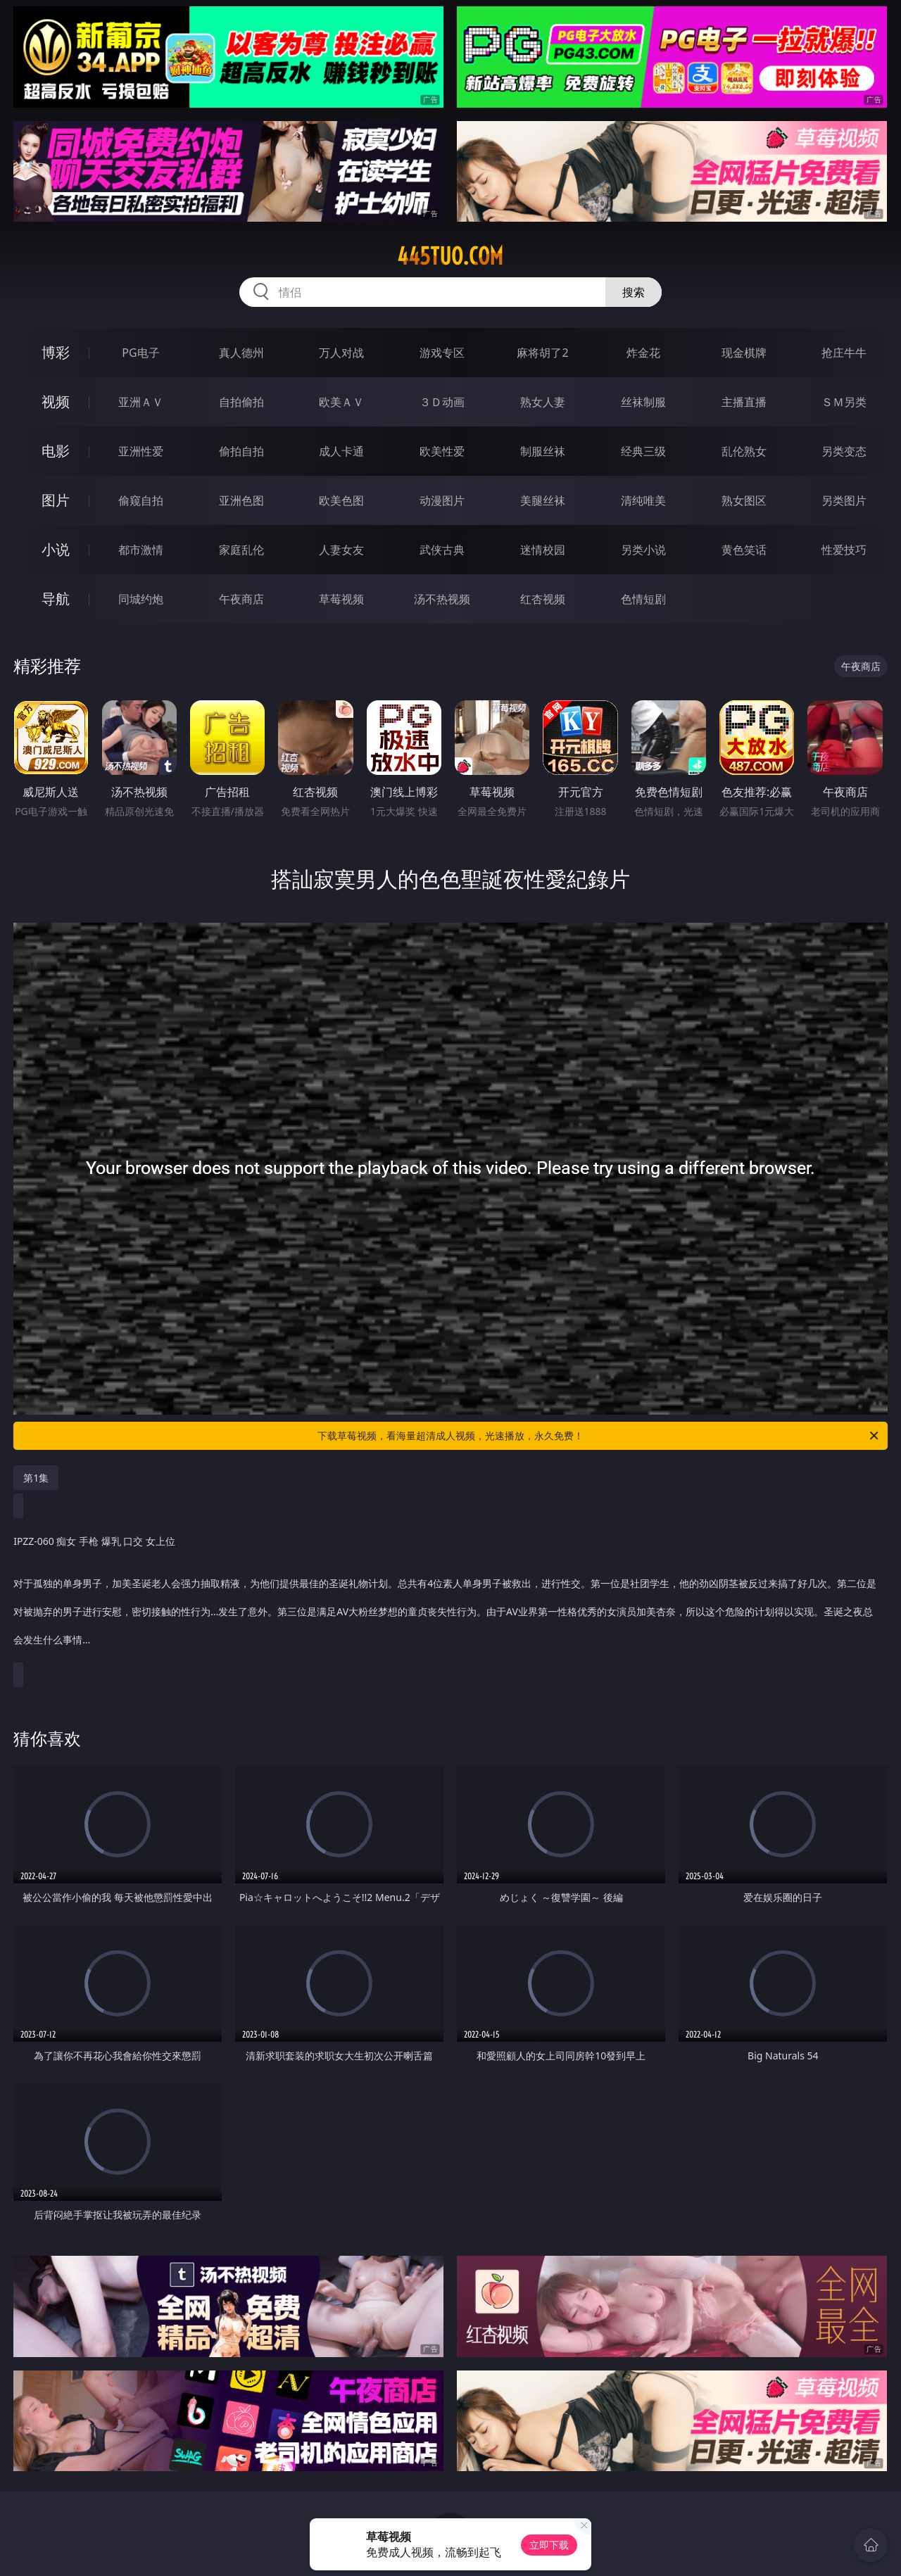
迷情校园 (542, 549)
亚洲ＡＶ (140, 402)
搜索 (633, 292)
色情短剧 (643, 599)
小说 (56, 549)
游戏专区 (442, 352)
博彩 (56, 352)
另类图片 (844, 500)
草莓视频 (341, 599)
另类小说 (643, 549)
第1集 (36, 1477)
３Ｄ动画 (442, 402)
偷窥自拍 (140, 500)
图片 (56, 500)
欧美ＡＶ (341, 402)
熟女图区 (744, 500)
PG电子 (140, 352)
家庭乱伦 (241, 549)
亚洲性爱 (140, 451)
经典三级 (643, 451)
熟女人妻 (542, 402)
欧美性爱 (442, 451)
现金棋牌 (744, 352)
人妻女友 (341, 549)
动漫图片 (442, 500)
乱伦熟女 (744, 451)
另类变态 (844, 451)
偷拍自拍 (241, 451)
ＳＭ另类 (844, 402)
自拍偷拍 (241, 402)
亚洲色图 (241, 500)
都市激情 (140, 549)
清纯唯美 (643, 500)
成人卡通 (341, 451)
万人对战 (341, 352)
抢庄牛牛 (844, 352)
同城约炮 (140, 599)
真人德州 (241, 352)
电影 (56, 450)
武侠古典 (442, 549)
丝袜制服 (643, 402)
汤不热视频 (442, 599)
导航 (56, 598)
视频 (56, 401)
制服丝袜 (542, 451)
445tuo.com (450, 256)
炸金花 (643, 352)
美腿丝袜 (542, 500)
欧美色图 (341, 500)
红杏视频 (542, 599)
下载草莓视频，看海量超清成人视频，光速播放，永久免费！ (599, 1435)
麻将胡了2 (542, 352)
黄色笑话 (744, 549)
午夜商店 (241, 599)
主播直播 (744, 402)
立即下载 (549, 2544)
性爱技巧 (844, 549)
